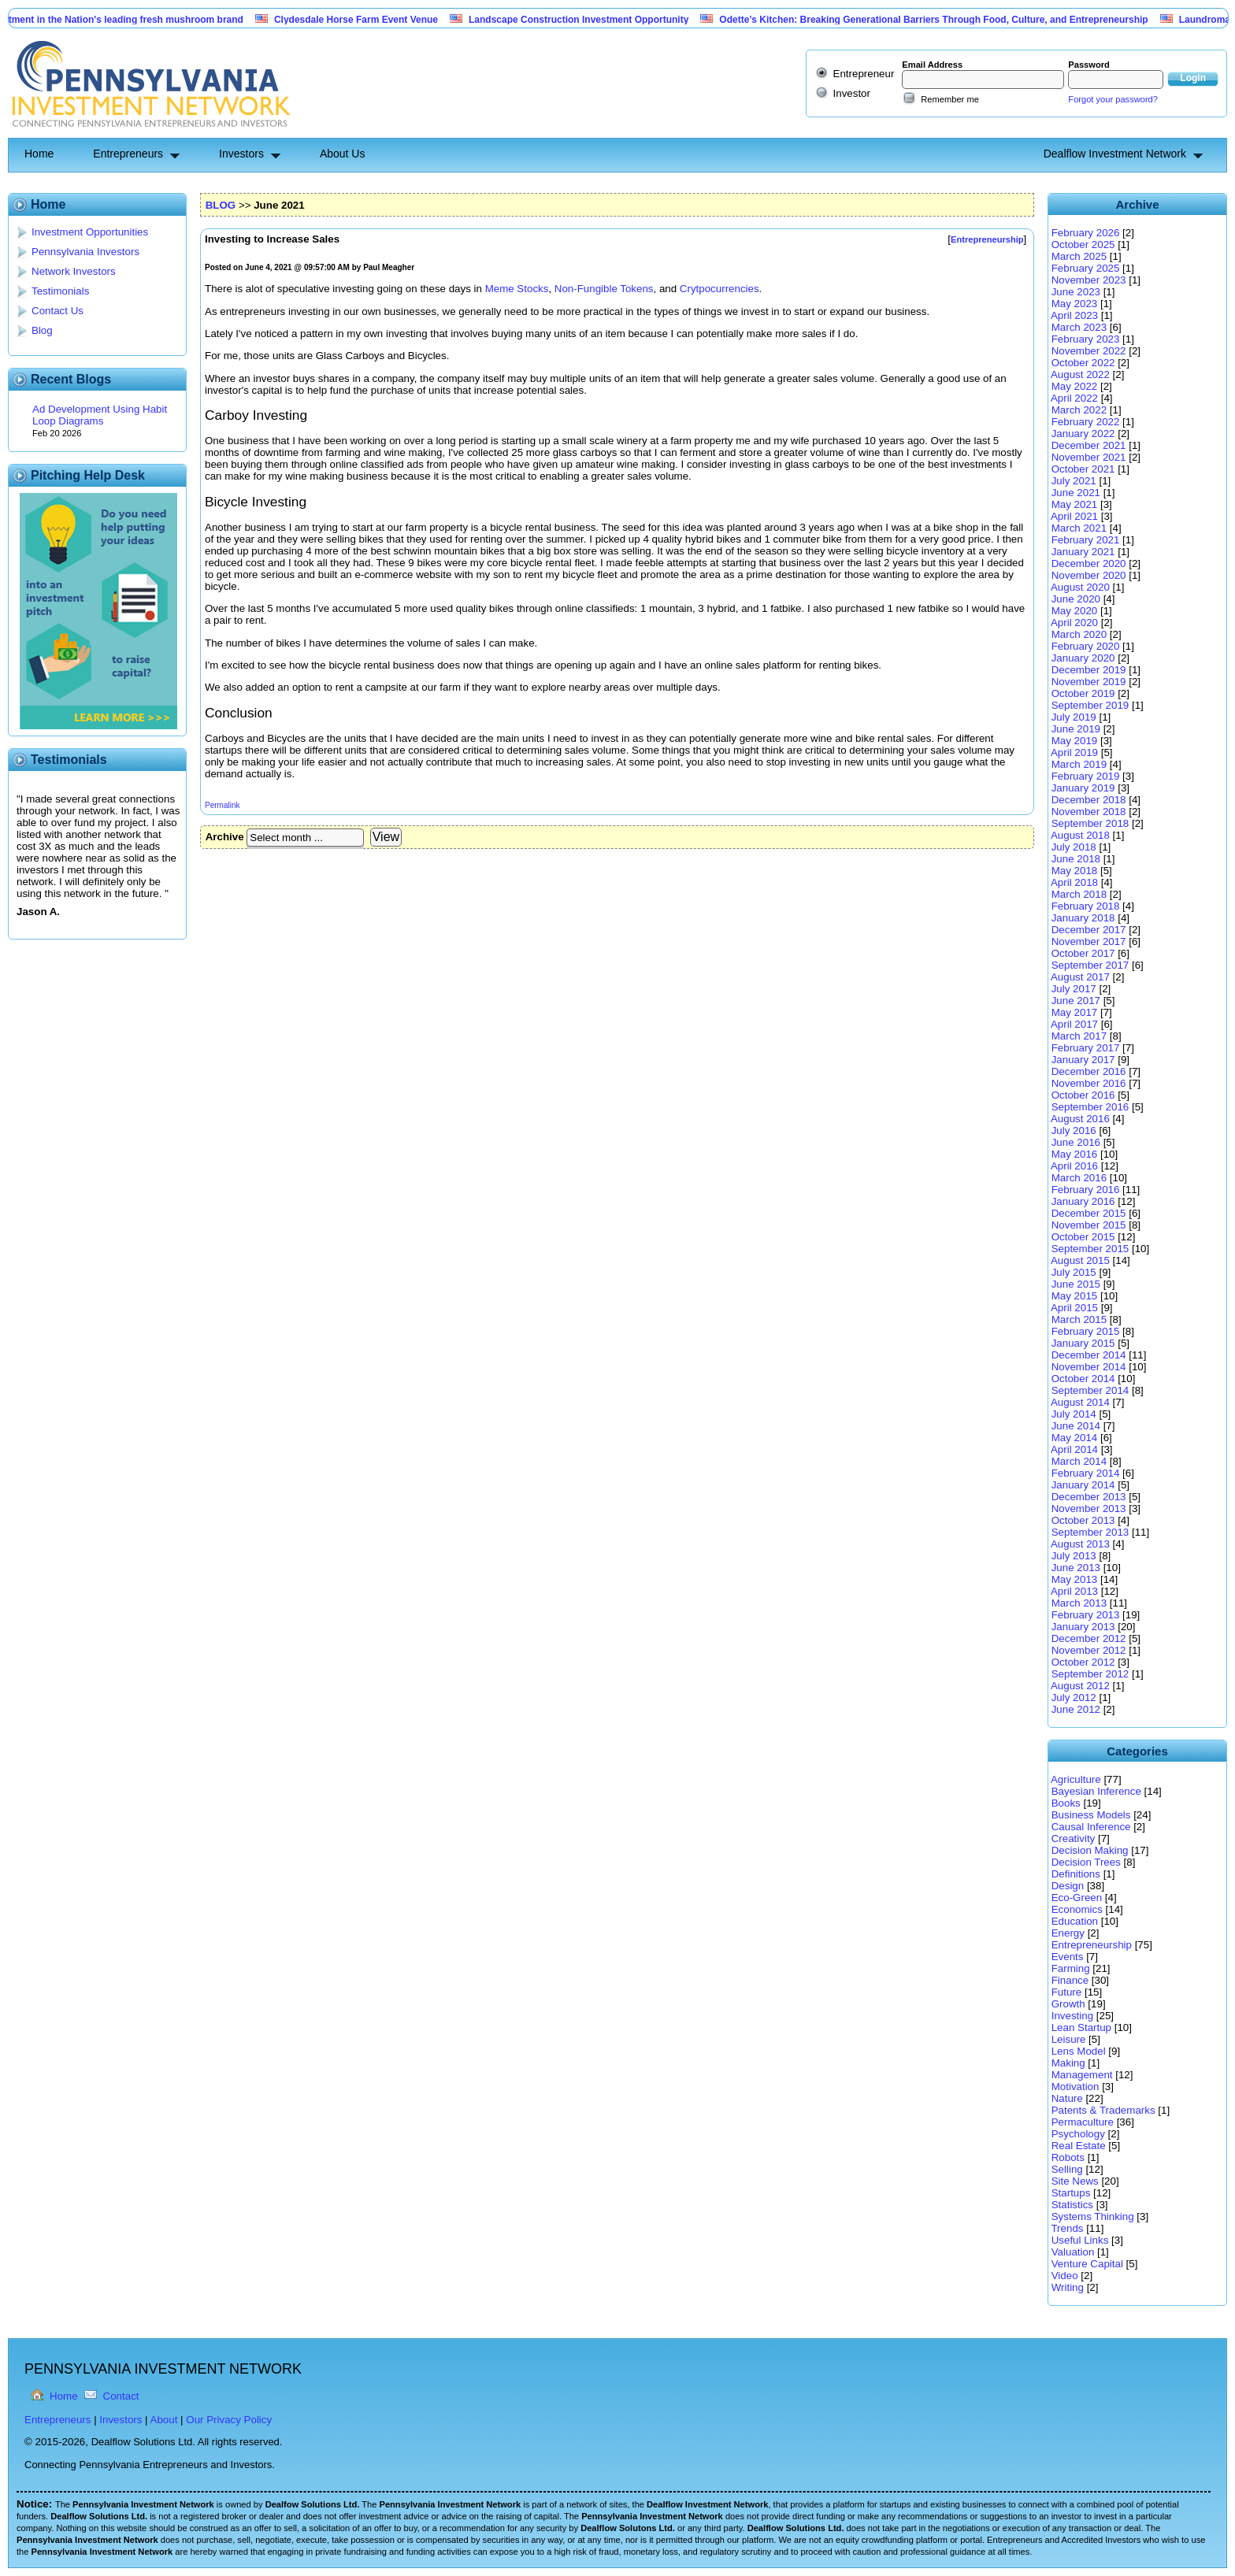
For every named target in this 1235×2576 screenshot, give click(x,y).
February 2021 (1085, 540)
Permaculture (1082, 2122)
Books (1066, 1803)
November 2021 (1088, 457)
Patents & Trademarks (1103, 2110)
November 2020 (1088, 575)
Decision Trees (1086, 1862)
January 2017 (1083, 1060)
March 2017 (1079, 1036)
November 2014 (1088, 1367)
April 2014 (1074, 1449)
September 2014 (1090, 1390)
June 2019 (1075, 729)
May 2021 (1074, 504)
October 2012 (1083, 1662)
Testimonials (60, 291)
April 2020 (1074, 622)
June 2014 (1075, 1426)
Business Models (1091, 1815)
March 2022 (1079, 410)
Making (1068, 2063)
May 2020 (1074, 611)
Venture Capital (1087, 2264)
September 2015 (1090, 1249)
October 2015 (1083, 1237)
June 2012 (1075, 1709)
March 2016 (1079, 1178)
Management (1082, 2075)
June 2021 (1075, 493)
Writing (1067, 2287)
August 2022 (1080, 374)
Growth (1068, 2004)
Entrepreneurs (128, 153)
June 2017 (1075, 1000)
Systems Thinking (1092, 2216)
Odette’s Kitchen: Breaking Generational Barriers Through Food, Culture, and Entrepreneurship (942, 19)
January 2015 (1083, 1343)
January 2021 (1083, 552)
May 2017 (1074, 1012)
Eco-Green (1076, 1897)
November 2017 (1088, 941)
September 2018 (1090, 823)
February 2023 (1085, 339)
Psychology (1078, 2134)
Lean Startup (1081, 2027)
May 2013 (1074, 1579)
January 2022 (1083, 433)
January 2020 (1083, 658)
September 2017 (1090, 965)
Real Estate (1078, 2146)
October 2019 (1083, 693)
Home (39, 153)
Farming (1070, 1968)
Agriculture (1076, 1779)
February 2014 (1085, 1473)
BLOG (221, 205)
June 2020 (1075, 599)
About (164, 2420)
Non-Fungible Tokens (604, 289)
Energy (1068, 1933)
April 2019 (1074, 752)
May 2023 (1074, 303)
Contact (121, 2396)
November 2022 (1088, 351)
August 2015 (1080, 1260)
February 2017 (1085, 1048)
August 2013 (1080, 1544)
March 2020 (1079, 634)
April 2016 (1074, 1166)
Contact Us (57, 311)
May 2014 (1074, 1438)
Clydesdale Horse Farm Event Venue (365, 19)
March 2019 (1079, 764)
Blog (42, 330)
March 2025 (1079, 256)
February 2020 (1085, 646)
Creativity (1073, 1838)
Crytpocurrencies (719, 289)
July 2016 (1073, 1130)
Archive (225, 837)
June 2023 (1075, 292)
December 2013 (1088, 1497)
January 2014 (1083, 1485)
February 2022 (1085, 422)
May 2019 (1074, 741)
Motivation (1075, 2086)
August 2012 (1080, 1686)
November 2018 (1088, 811)
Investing (1072, 2016)
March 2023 (1079, 327)
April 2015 (1074, 1308)
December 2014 (1088, 1355)
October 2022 (1083, 363)
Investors (241, 153)
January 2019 (1083, 788)
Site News (1075, 2181)
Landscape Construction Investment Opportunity (587, 19)
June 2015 (1075, 1284)
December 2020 (1088, 563)
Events (1067, 1957)
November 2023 (1088, 280)
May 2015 (1074, 1296)
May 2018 (1074, 871)
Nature (1067, 2098)
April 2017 (1074, 1024)
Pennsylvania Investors (85, 252)
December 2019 (1088, 670)
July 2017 (1073, 989)
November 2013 (1088, 1508)
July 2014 (1073, 1414)
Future (1066, 1992)
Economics (1077, 1909)
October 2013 (1083, 1520)
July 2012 (1073, 1697)
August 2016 (1080, 1119)
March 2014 (1079, 1461)
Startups (1071, 2193)
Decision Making (1090, 1850)
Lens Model (1078, 2051)
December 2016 (1088, 1071)
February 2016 (1085, 1189)
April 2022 (1074, 398)
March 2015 (1079, 1319)
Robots (1068, 2157)
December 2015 (1088, 1213)
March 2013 (1079, 1603)
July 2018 (1073, 847)
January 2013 (1083, 1627)
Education (1074, 1921)
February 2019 (1085, 776)
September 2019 (1090, 705)
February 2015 (1085, 1331)
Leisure (1068, 2039)
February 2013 (1085, 1615)
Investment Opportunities (90, 232)
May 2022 (1074, 386)
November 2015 (1088, 1225)
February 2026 (1085, 233)
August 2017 (1080, 977)
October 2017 (1083, 953)
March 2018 (1079, 894)
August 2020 (1080, 587)
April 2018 (1074, 882)
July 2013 (1073, 1556)
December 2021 (1088, 445)
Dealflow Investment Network (1115, 153)
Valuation (1073, 2252)
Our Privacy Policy (229, 2420)
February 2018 (1085, 906)
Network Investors (74, 271)
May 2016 (1074, 1154)
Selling (1067, 2169)
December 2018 (1088, 800)
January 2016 (1083, 1201)
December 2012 (1088, 1638)
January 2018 (1083, 918)
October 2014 (1083, 1378)
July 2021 (1073, 481)
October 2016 (1083, 1095)
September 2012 (1090, 1674)
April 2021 (1074, 516)
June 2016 (1075, 1142)
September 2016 (1090, 1107)
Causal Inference (1091, 1827)
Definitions (1075, 1874)
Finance (1070, 1980)
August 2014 (1080, 1402)
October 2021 (1083, 469)
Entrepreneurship (1091, 1945)
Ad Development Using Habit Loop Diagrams (99, 415)
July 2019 (1073, 717)
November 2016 (1088, 1083)
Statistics (1072, 2205)
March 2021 (1079, 528)
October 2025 (1083, 244)
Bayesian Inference (1096, 1791)
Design (1068, 1886)
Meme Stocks (517, 289)
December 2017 (1088, 930)
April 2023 (1074, 315)
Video (1064, 2275)
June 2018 (1075, 859)
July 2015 (1073, 1272)
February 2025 (1085, 268)
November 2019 (1088, 682)
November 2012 (1088, 1650)
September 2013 (1090, 1532)
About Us (342, 153)
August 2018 (1080, 835)
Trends (1067, 2228)
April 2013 (1074, 1591)
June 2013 (1075, 1567)
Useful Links (1080, 2240)
